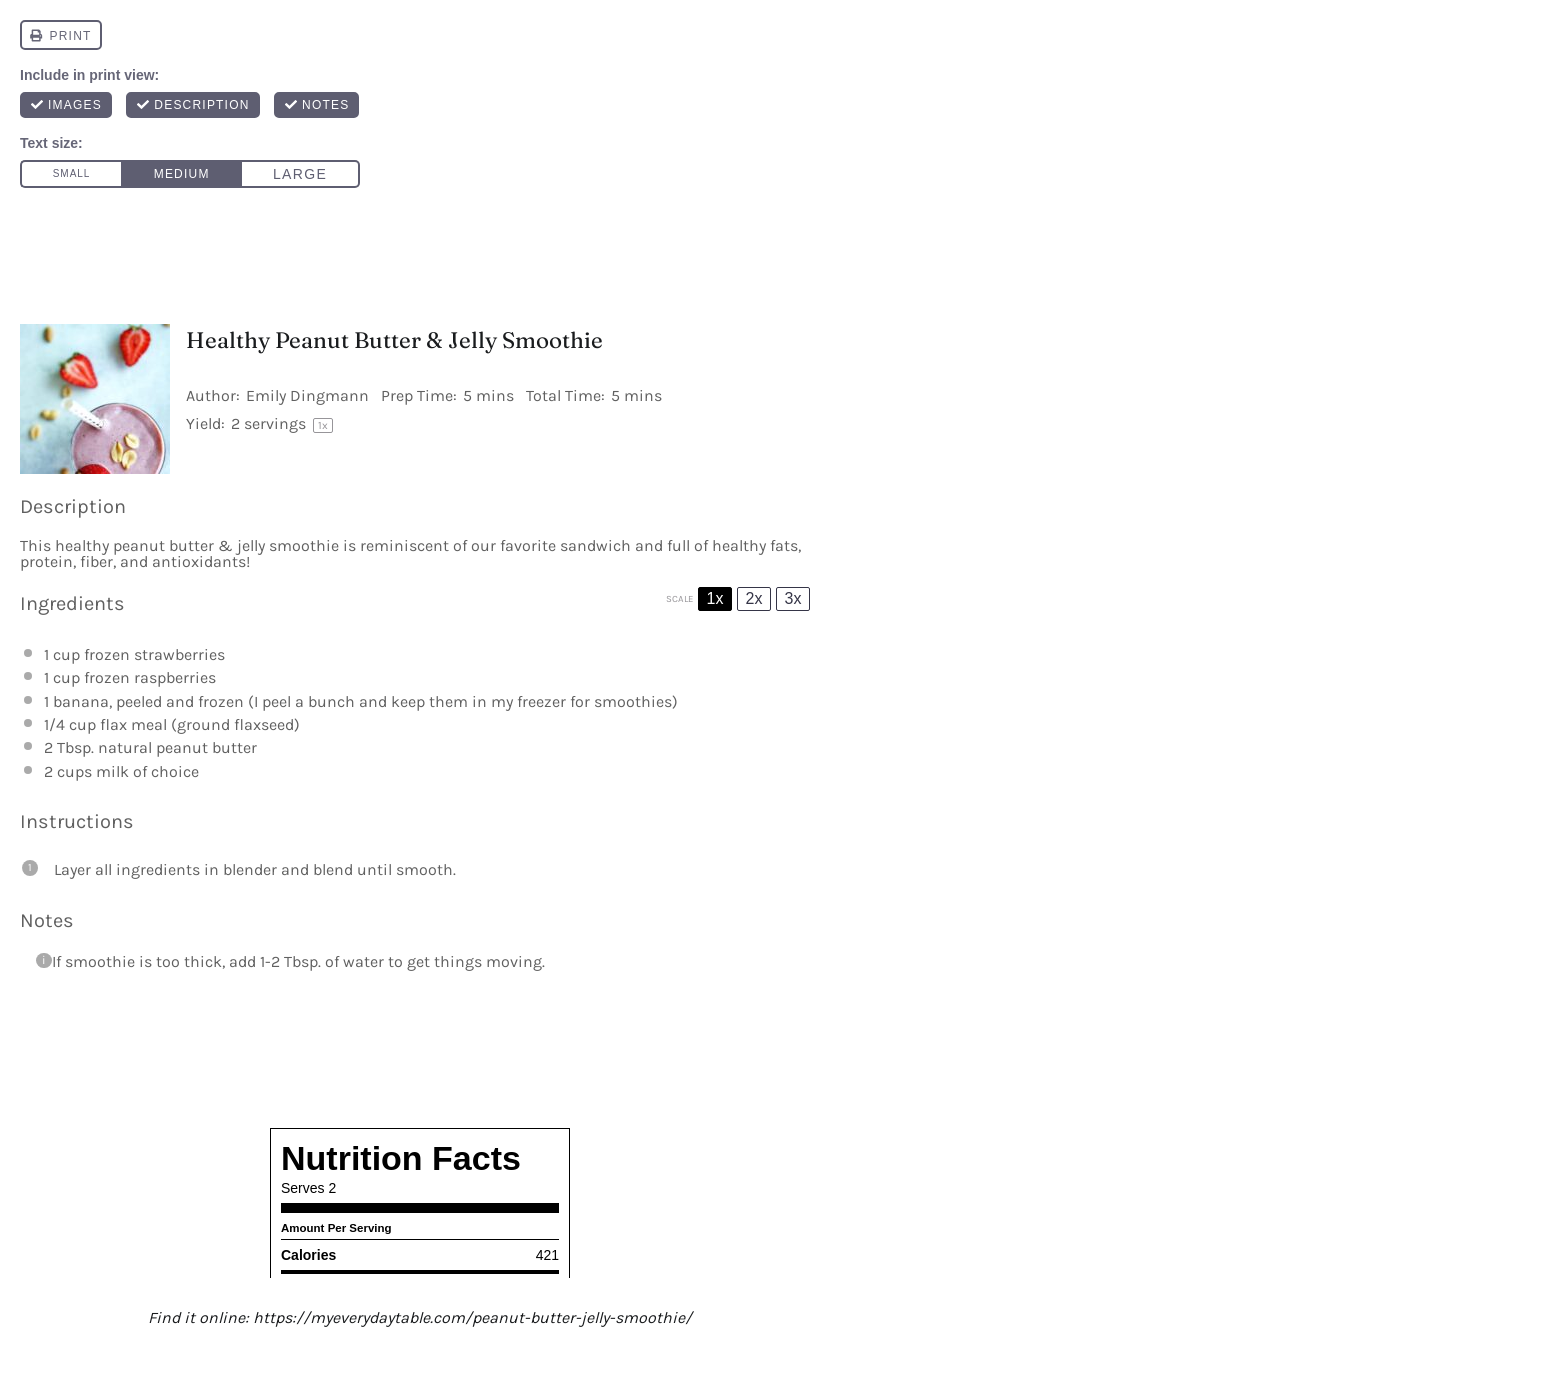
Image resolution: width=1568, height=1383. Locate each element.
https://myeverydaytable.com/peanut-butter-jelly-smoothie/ (472, 1317)
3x (793, 598)
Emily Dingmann (307, 395)
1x (715, 598)
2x (754, 598)
